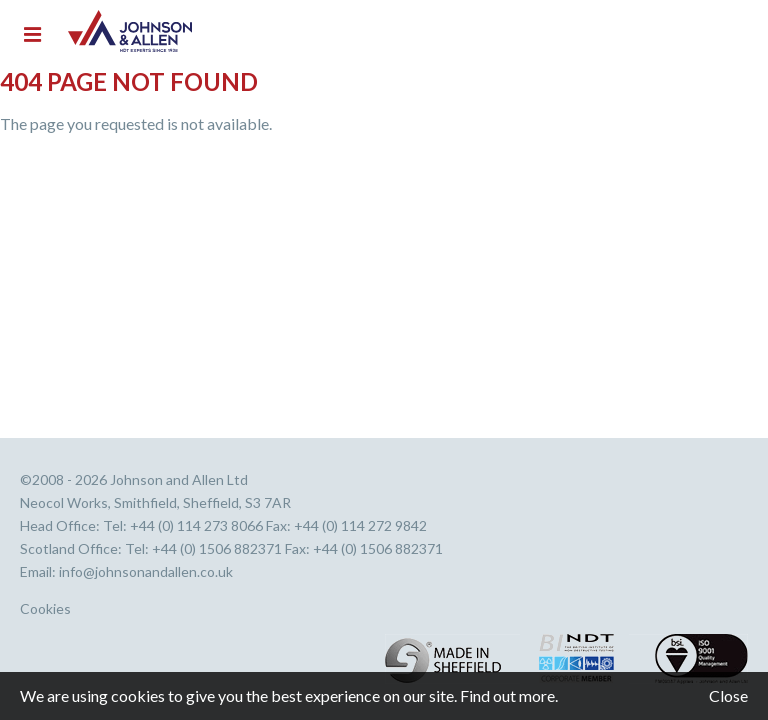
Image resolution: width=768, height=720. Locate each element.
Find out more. (509, 695)
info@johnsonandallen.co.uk (146, 571)
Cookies (45, 609)
